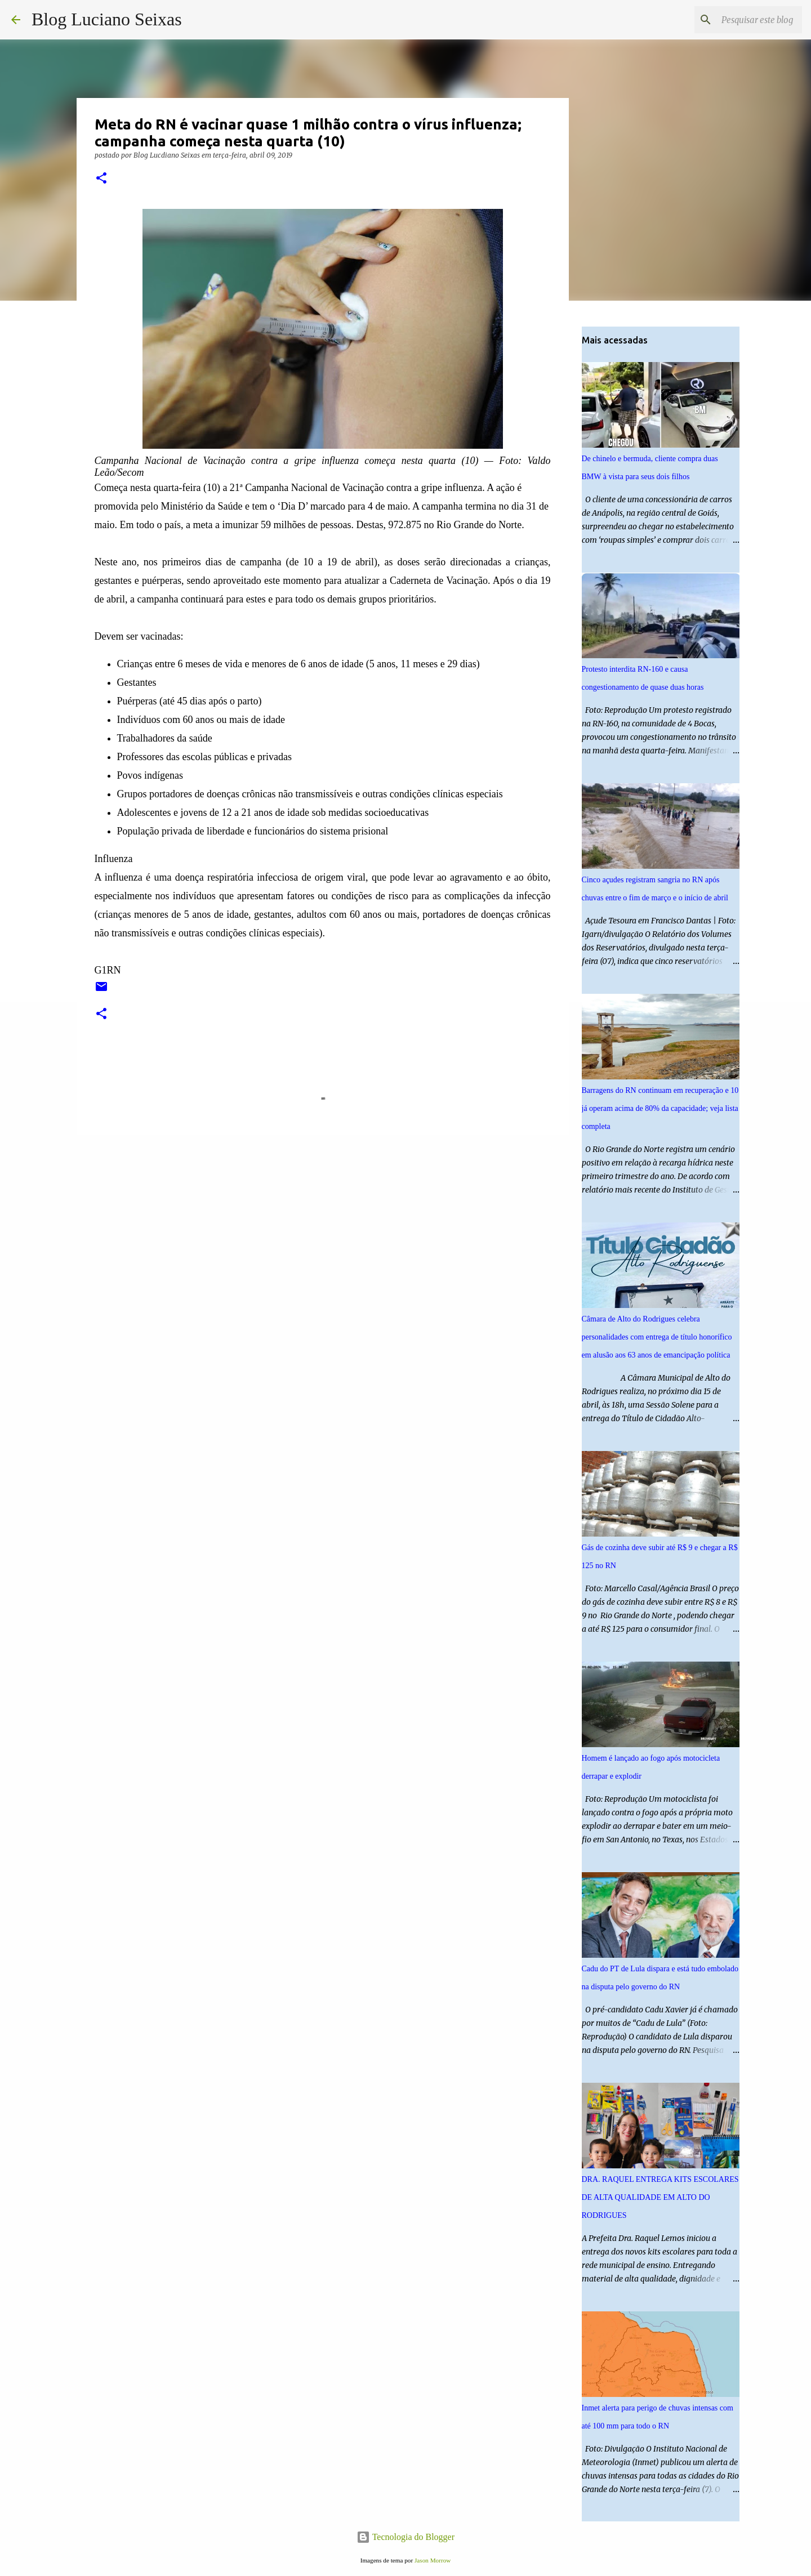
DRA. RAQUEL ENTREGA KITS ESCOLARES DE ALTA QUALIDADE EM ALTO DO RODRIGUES (660, 2197)
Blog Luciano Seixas (107, 19)
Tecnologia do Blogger (405, 2537)
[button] (101, 178)
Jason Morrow (433, 2560)
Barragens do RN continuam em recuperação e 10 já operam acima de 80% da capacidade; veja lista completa (660, 1108)
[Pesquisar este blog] (743, 19)
